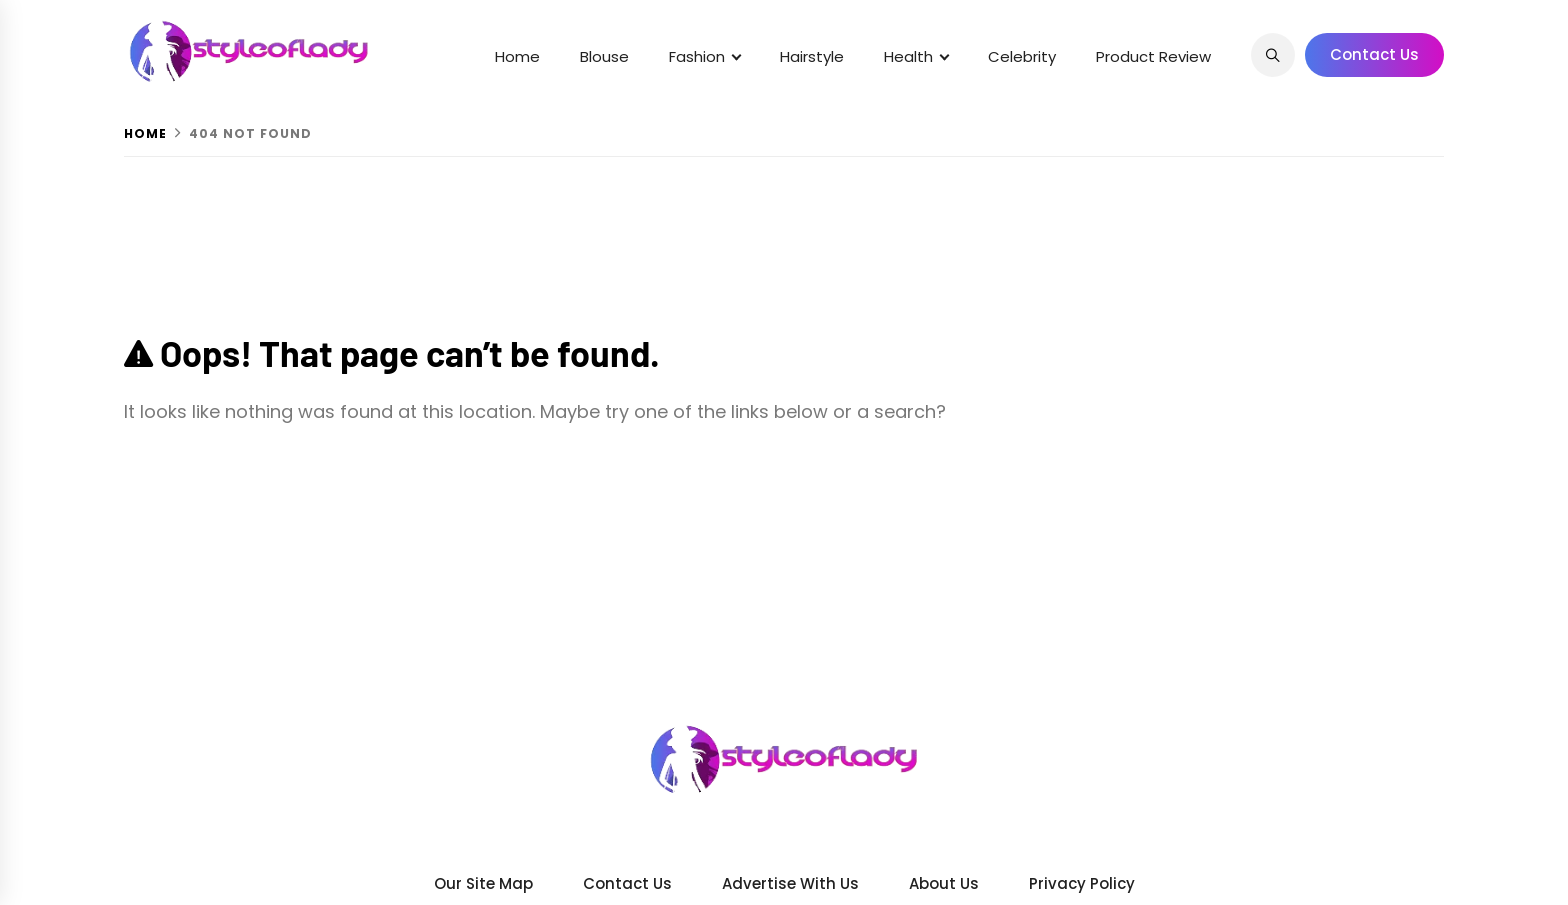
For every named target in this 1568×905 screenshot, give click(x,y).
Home (517, 56)
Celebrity (1022, 56)
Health (908, 56)
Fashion (697, 56)
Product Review (1153, 56)
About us (944, 883)
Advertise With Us (790, 883)
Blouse (604, 56)
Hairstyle (812, 56)
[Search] (1273, 55)
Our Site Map (483, 883)
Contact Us (1374, 54)
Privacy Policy (1082, 883)
